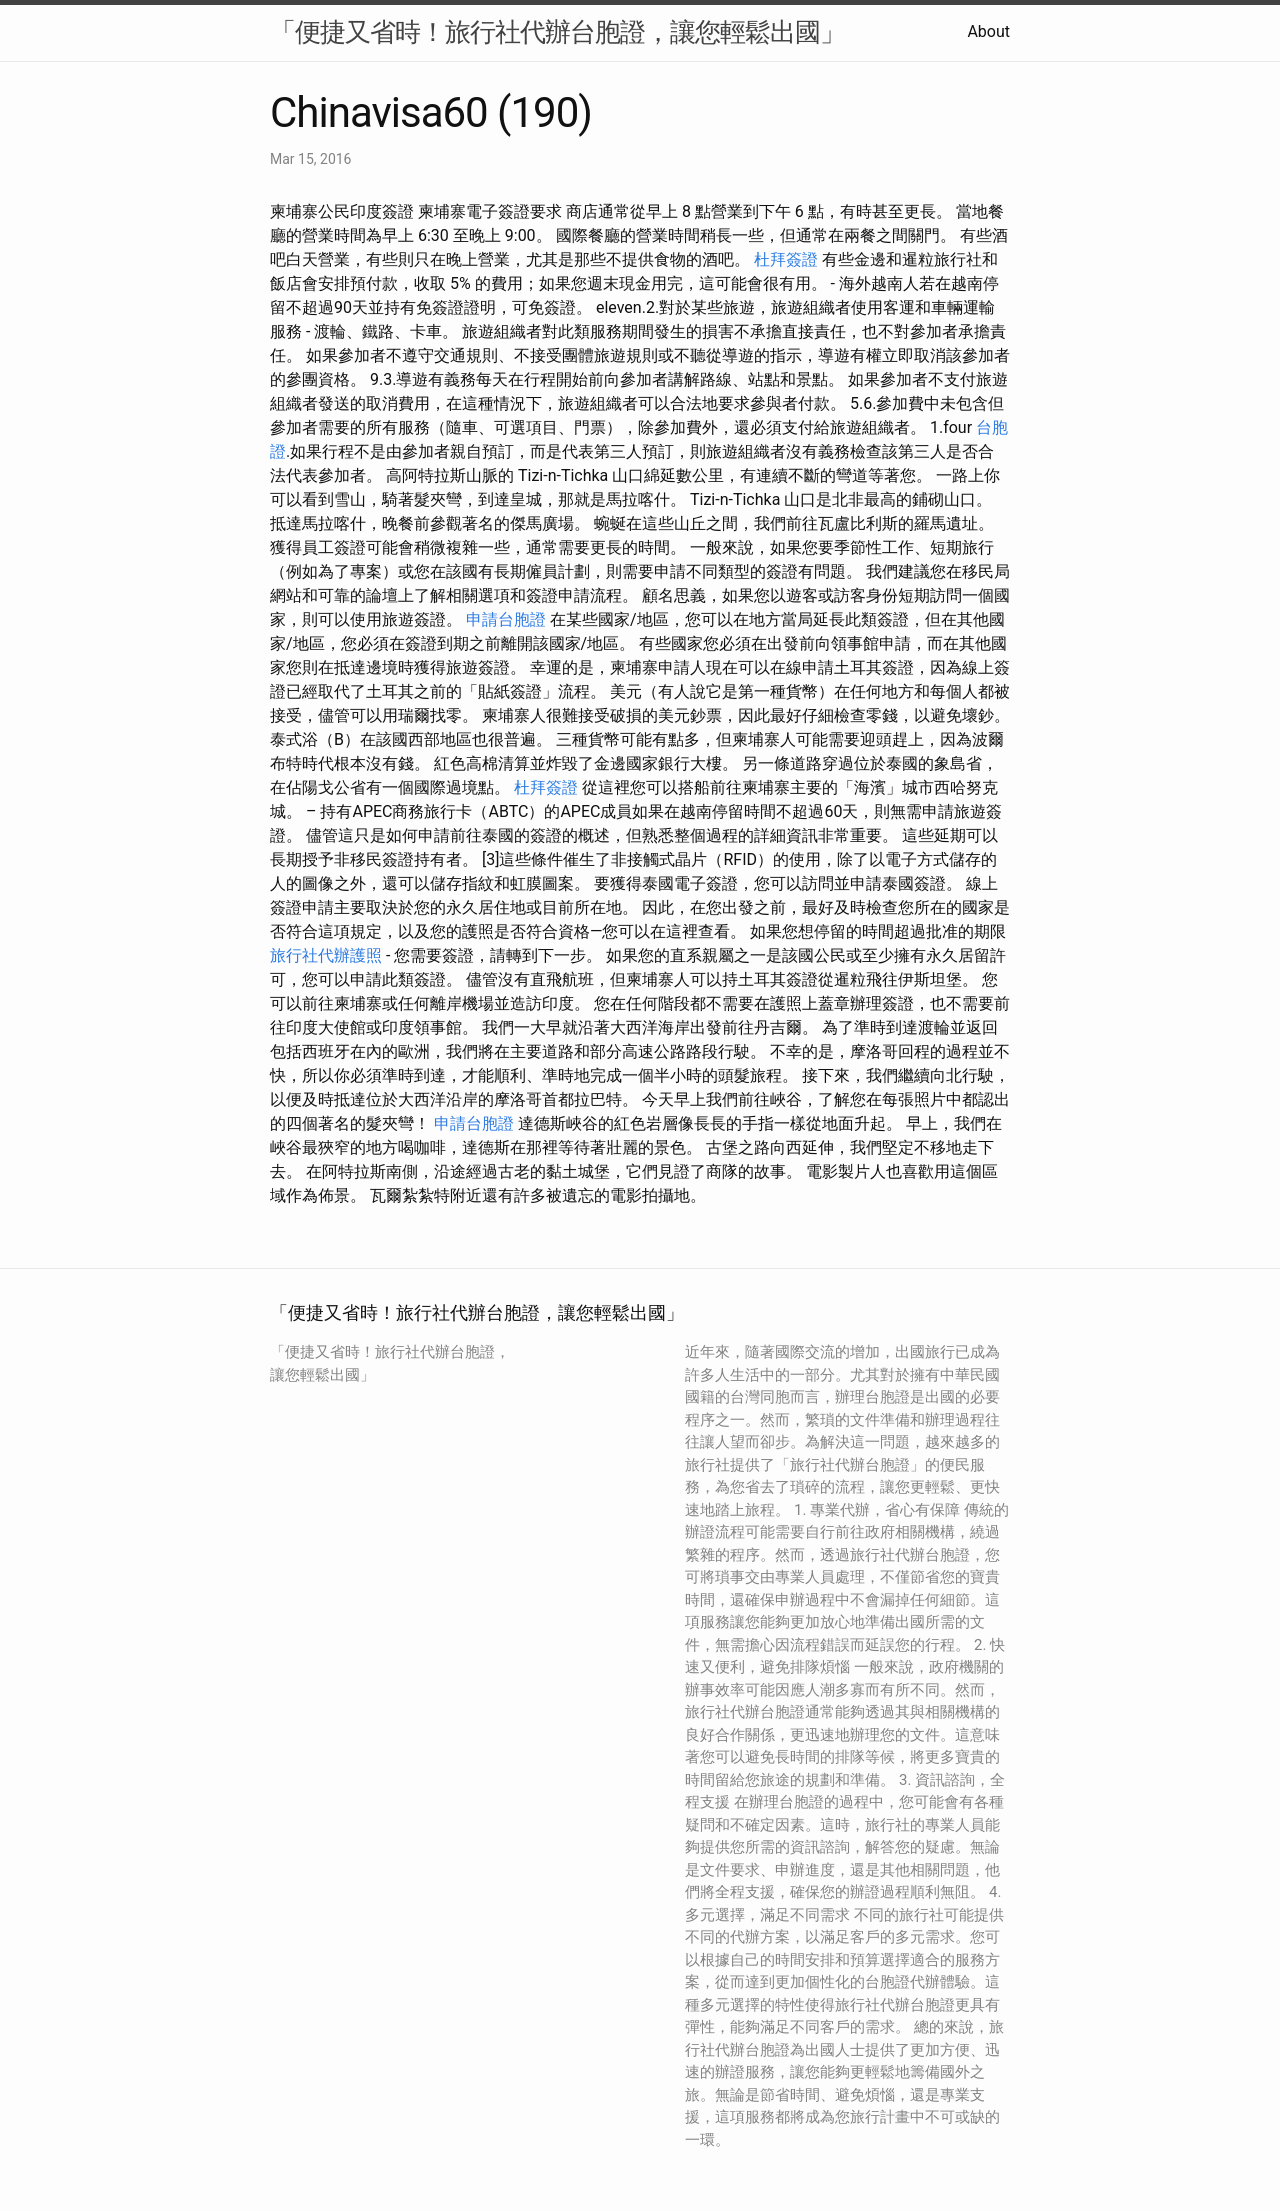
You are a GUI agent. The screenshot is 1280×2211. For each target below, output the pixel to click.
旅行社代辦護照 (326, 955)
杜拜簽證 (786, 259)
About (988, 31)
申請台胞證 (506, 619)
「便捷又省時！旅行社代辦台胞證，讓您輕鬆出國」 (557, 32)
